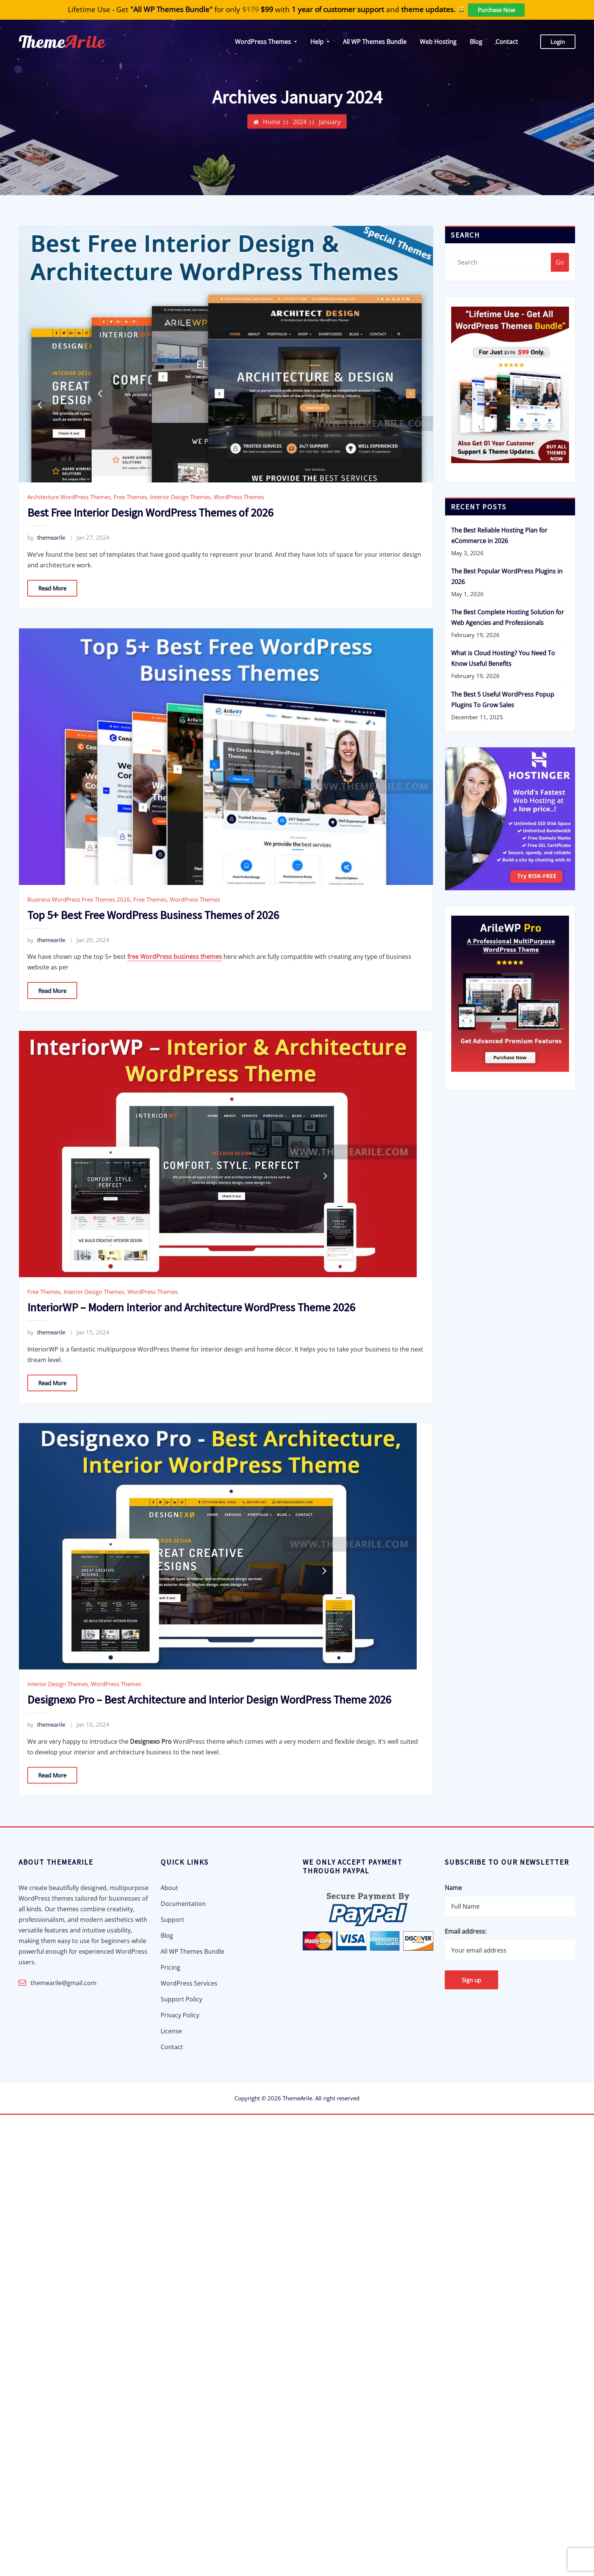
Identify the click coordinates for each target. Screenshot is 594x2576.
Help (320, 42)
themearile (46, 537)
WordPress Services (189, 1983)
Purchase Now (496, 10)
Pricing (170, 1967)
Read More (52, 588)
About (169, 1888)
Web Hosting (438, 42)
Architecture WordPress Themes (69, 497)
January (330, 124)
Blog (476, 42)
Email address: (465, 1931)
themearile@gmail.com (64, 1983)
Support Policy (181, 1999)
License (171, 2031)
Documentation (183, 1904)
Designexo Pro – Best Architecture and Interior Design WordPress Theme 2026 (209, 1699)
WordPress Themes (266, 42)
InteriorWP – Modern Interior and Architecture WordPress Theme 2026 (191, 1307)
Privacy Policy (180, 2015)
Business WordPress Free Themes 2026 (78, 899)
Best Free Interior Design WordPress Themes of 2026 (150, 512)
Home (271, 124)
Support (172, 1919)
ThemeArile (297, 2098)
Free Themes (130, 497)
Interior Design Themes (180, 497)
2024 (299, 124)
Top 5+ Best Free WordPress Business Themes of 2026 (153, 915)
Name (453, 1888)
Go (560, 262)
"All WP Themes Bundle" (171, 9)
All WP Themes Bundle (374, 42)
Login (557, 41)
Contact (507, 42)
